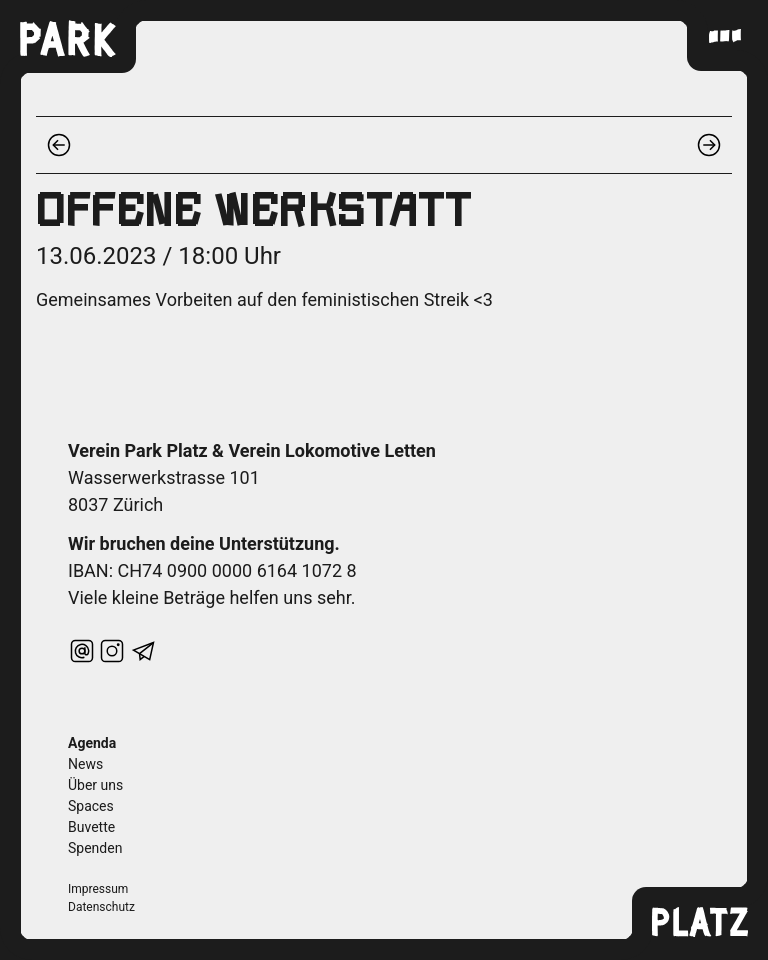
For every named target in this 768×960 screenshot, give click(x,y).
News (85, 764)
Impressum (98, 889)
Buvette (91, 827)
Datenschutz (101, 907)
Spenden (95, 848)
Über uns (95, 785)
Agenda (92, 743)
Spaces (91, 806)
